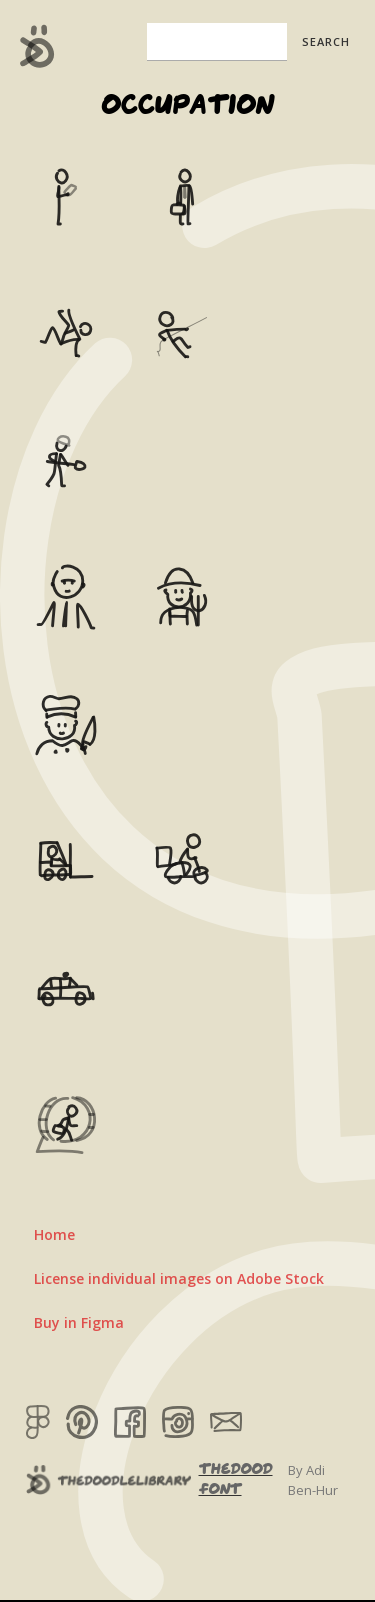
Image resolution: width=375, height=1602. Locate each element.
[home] (32, 46)
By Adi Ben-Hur (313, 1480)
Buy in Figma (79, 1322)
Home (54, 1234)
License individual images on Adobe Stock (179, 1278)
